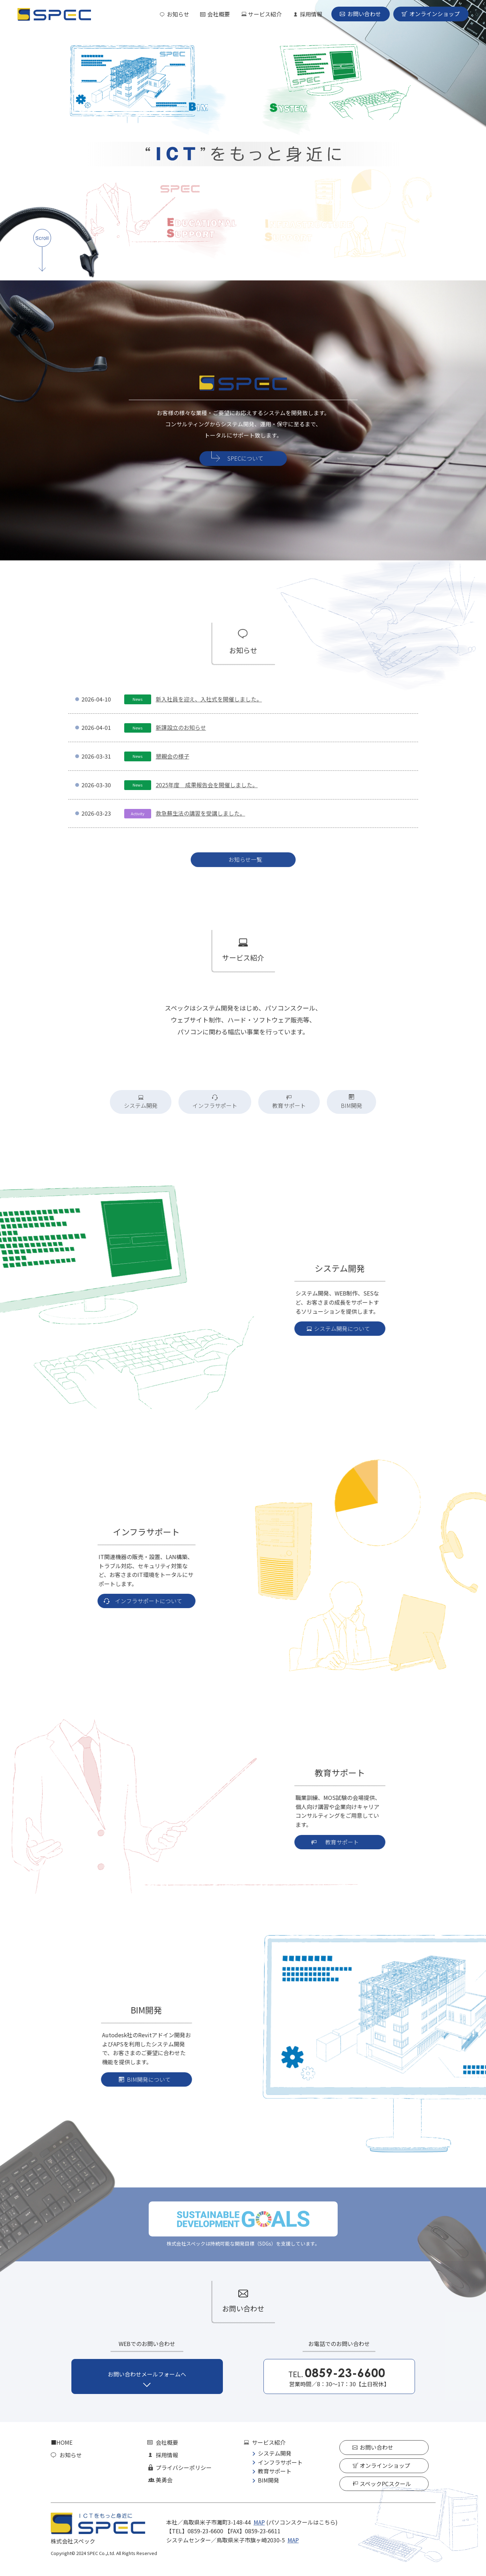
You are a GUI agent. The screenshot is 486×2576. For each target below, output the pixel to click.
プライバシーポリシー (184, 2467)
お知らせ (178, 14)
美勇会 (164, 2480)
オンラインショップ (434, 14)
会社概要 (218, 14)
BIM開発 (268, 2480)
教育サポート (274, 2471)
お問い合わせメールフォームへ (147, 2374)
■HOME (61, 2442)
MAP (259, 2522)
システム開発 (274, 2453)
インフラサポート (280, 2462)
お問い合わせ (364, 14)
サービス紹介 (265, 14)
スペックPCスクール (385, 2483)
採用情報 (311, 14)
